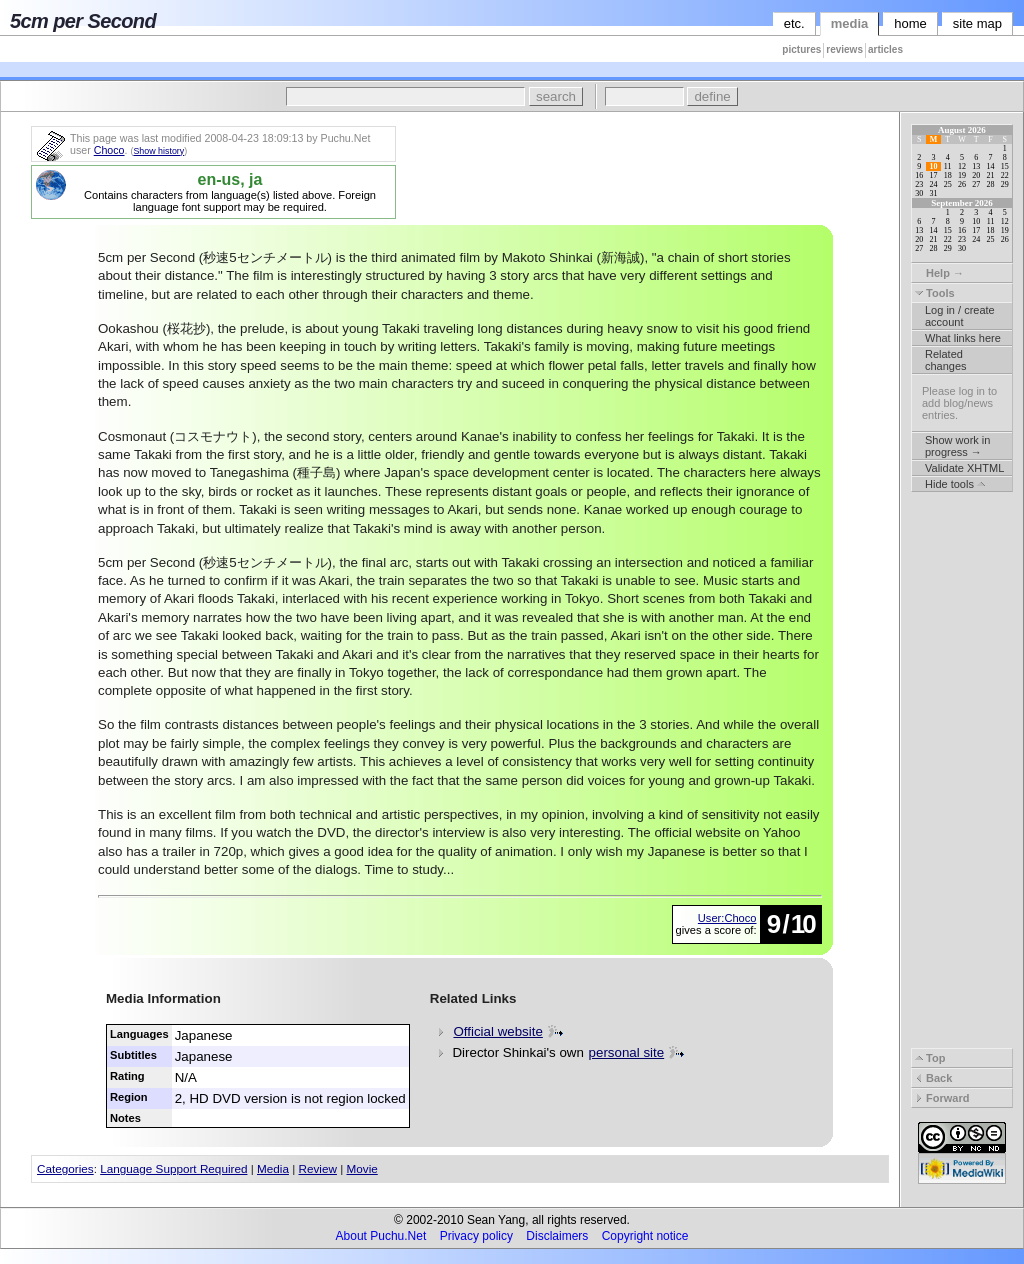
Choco (109, 150)
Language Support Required (173, 1168)
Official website (497, 1031)
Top (930, 1058)
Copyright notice (645, 1236)
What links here (963, 338)
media (850, 23)
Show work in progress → (957, 446)
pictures (801, 49)
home (910, 23)
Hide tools (955, 484)
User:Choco (727, 918)
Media (273, 1168)
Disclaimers (557, 1236)
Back (933, 1078)
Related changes (946, 360)
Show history (158, 151)
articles (885, 49)
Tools (935, 293)
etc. (794, 23)
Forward (942, 1098)
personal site (627, 1052)
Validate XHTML (964, 468)
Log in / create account (960, 316)
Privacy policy (476, 1236)
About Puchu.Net (381, 1236)
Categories (65, 1168)
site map (977, 23)
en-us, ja (230, 179)
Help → (939, 273)
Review (318, 1168)
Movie (362, 1168)
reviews (844, 49)
